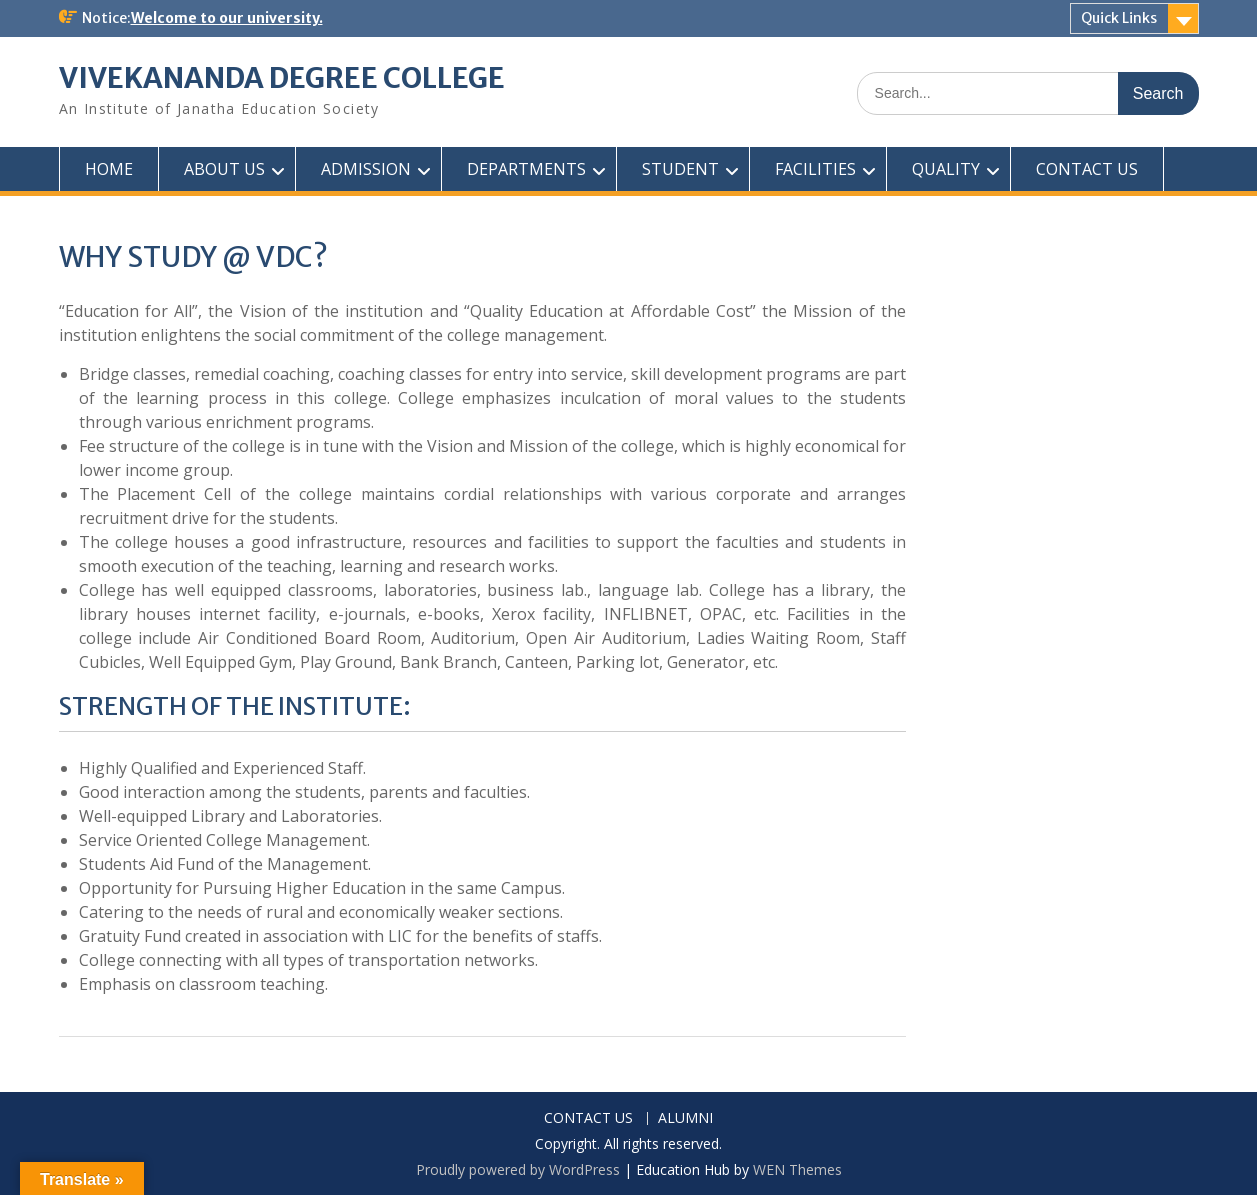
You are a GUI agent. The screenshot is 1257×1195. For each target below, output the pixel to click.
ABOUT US (224, 169)
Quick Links (1119, 18)
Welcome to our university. (227, 18)
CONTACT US (1087, 169)
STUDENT (680, 169)
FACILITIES (815, 169)
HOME (109, 169)
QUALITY (946, 169)
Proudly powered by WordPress (518, 1169)
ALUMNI (685, 1118)
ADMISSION (366, 169)
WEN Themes (797, 1169)
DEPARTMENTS (526, 169)
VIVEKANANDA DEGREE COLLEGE (282, 78)
